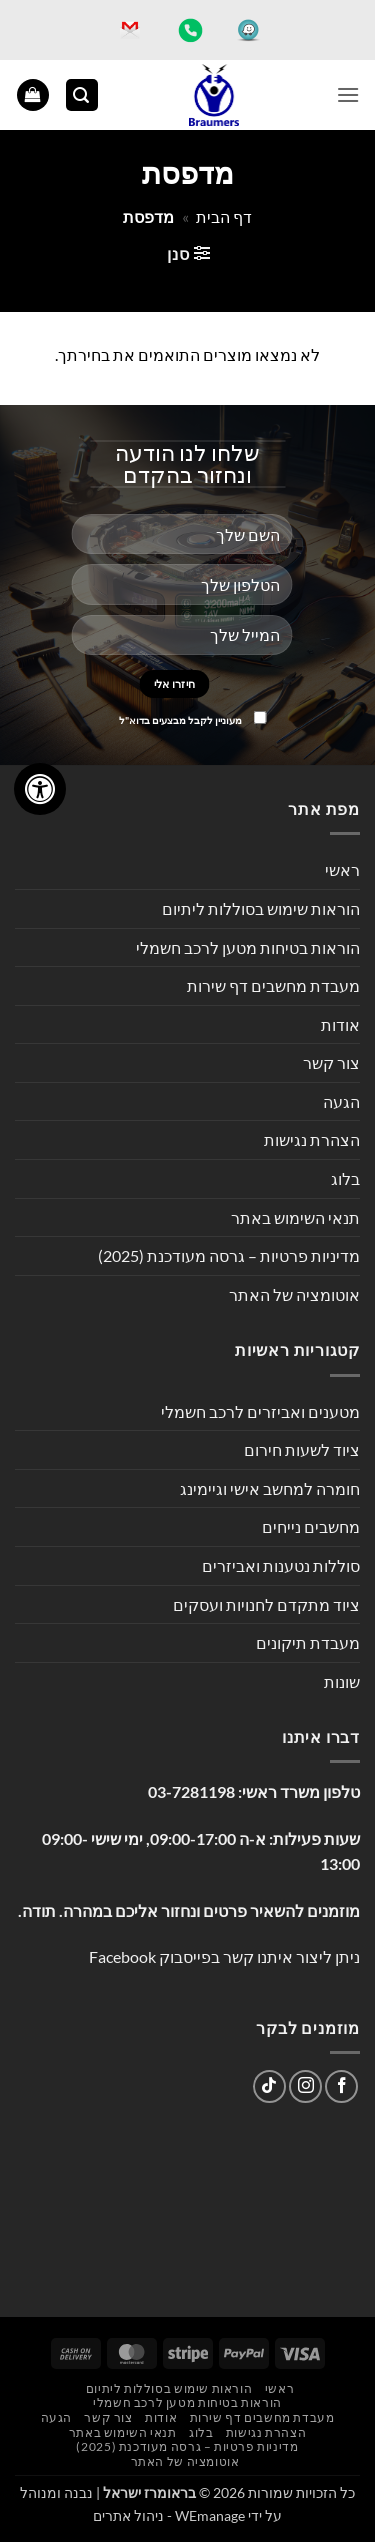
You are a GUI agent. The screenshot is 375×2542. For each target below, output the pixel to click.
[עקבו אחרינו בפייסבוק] (341, 2086)
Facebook (122, 1956)
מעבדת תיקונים (308, 1642)
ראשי (342, 869)
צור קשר (331, 1062)
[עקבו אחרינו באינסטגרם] (305, 2086)
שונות (342, 1681)
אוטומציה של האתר (294, 1294)
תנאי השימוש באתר (295, 1217)
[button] (348, 94)
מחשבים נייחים (311, 1526)
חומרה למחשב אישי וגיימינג (270, 1488)
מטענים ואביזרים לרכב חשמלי (260, 1411)
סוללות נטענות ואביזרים (281, 1565)
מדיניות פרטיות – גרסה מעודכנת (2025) (229, 1255)
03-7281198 (191, 1791)
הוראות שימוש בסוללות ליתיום (261, 908)
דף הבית (224, 216)
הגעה (341, 1101)
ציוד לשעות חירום (302, 1449)
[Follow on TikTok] (269, 2086)
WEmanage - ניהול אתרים (169, 2515)
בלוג (345, 1178)
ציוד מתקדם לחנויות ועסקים (266, 1604)
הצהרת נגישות (312, 1139)
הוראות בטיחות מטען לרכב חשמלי (248, 947)
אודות (340, 1024)
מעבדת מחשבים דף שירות (273, 985)
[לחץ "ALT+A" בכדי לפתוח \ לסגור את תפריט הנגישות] (40, 789)
